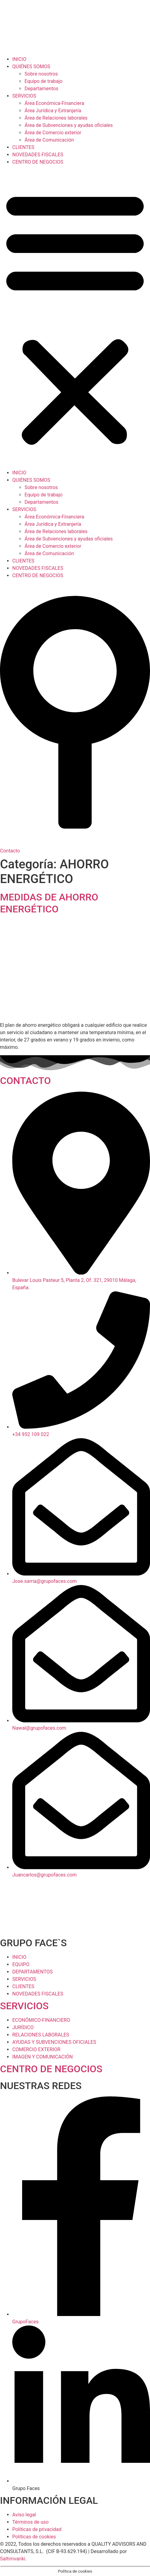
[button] (75, 317)
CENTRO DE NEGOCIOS (37, 162)
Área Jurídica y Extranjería (53, 110)
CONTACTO (25, 1080)
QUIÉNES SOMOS (31, 66)
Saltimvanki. (13, 2559)
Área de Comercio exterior (53, 132)
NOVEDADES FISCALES (37, 155)
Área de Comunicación (49, 140)
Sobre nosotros (41, 74)
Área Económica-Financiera (54, 103)
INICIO (19, 59)
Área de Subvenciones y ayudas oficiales (69, 125)
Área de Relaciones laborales (56, 118)
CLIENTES (23, 147)
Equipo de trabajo (44, 81)
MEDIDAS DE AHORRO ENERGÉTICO (49, 903)
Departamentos (41, 88)
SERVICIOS (24, 96)
